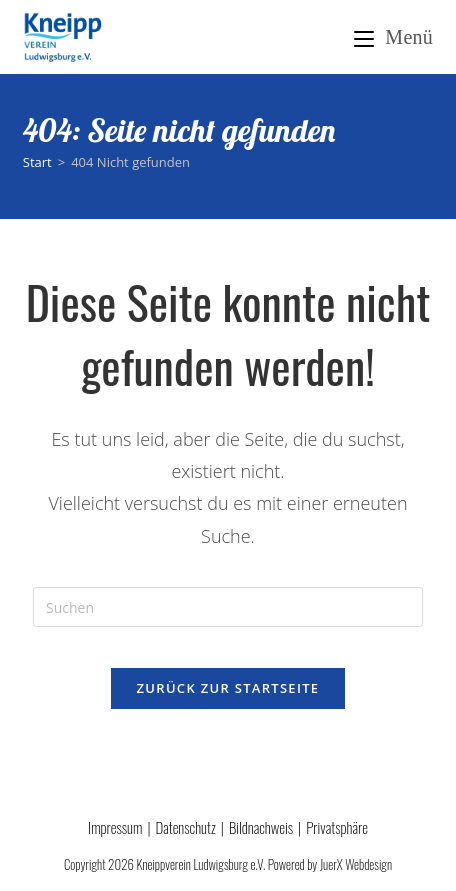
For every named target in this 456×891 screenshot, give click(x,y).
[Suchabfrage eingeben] (228, 607)
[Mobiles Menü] (393, 37)
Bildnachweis (261, 827)
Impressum (115, 827)
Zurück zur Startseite (228, 688)
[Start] (37, 162)
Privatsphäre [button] (337, 827)
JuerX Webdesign (356, 864)
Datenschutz (185, 827)
